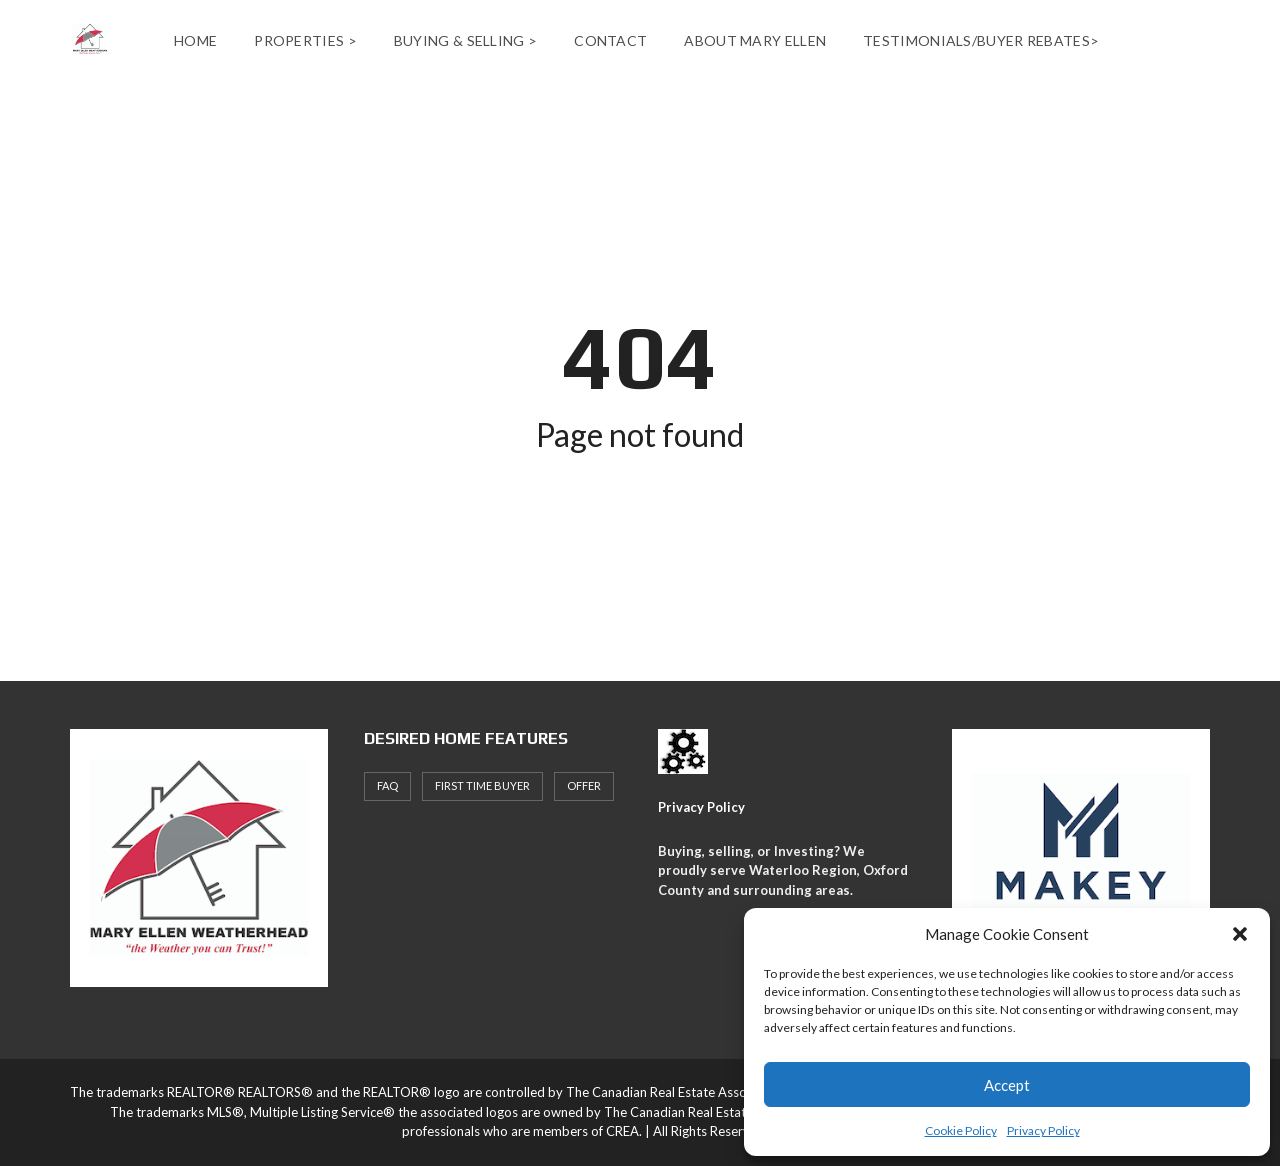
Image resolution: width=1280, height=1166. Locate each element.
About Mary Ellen (755, 40)
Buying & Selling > (465, 40)
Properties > (305, 40)
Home (195, 40)
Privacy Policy (1043, 1130)
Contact (610, 40)
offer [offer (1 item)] (584, 785)
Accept (1007, 1085)
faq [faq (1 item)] (387, 785)
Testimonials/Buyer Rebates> (981, 40)
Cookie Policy (961, 1130)
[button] (1240, 934)
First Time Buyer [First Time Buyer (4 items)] (482, 785)
